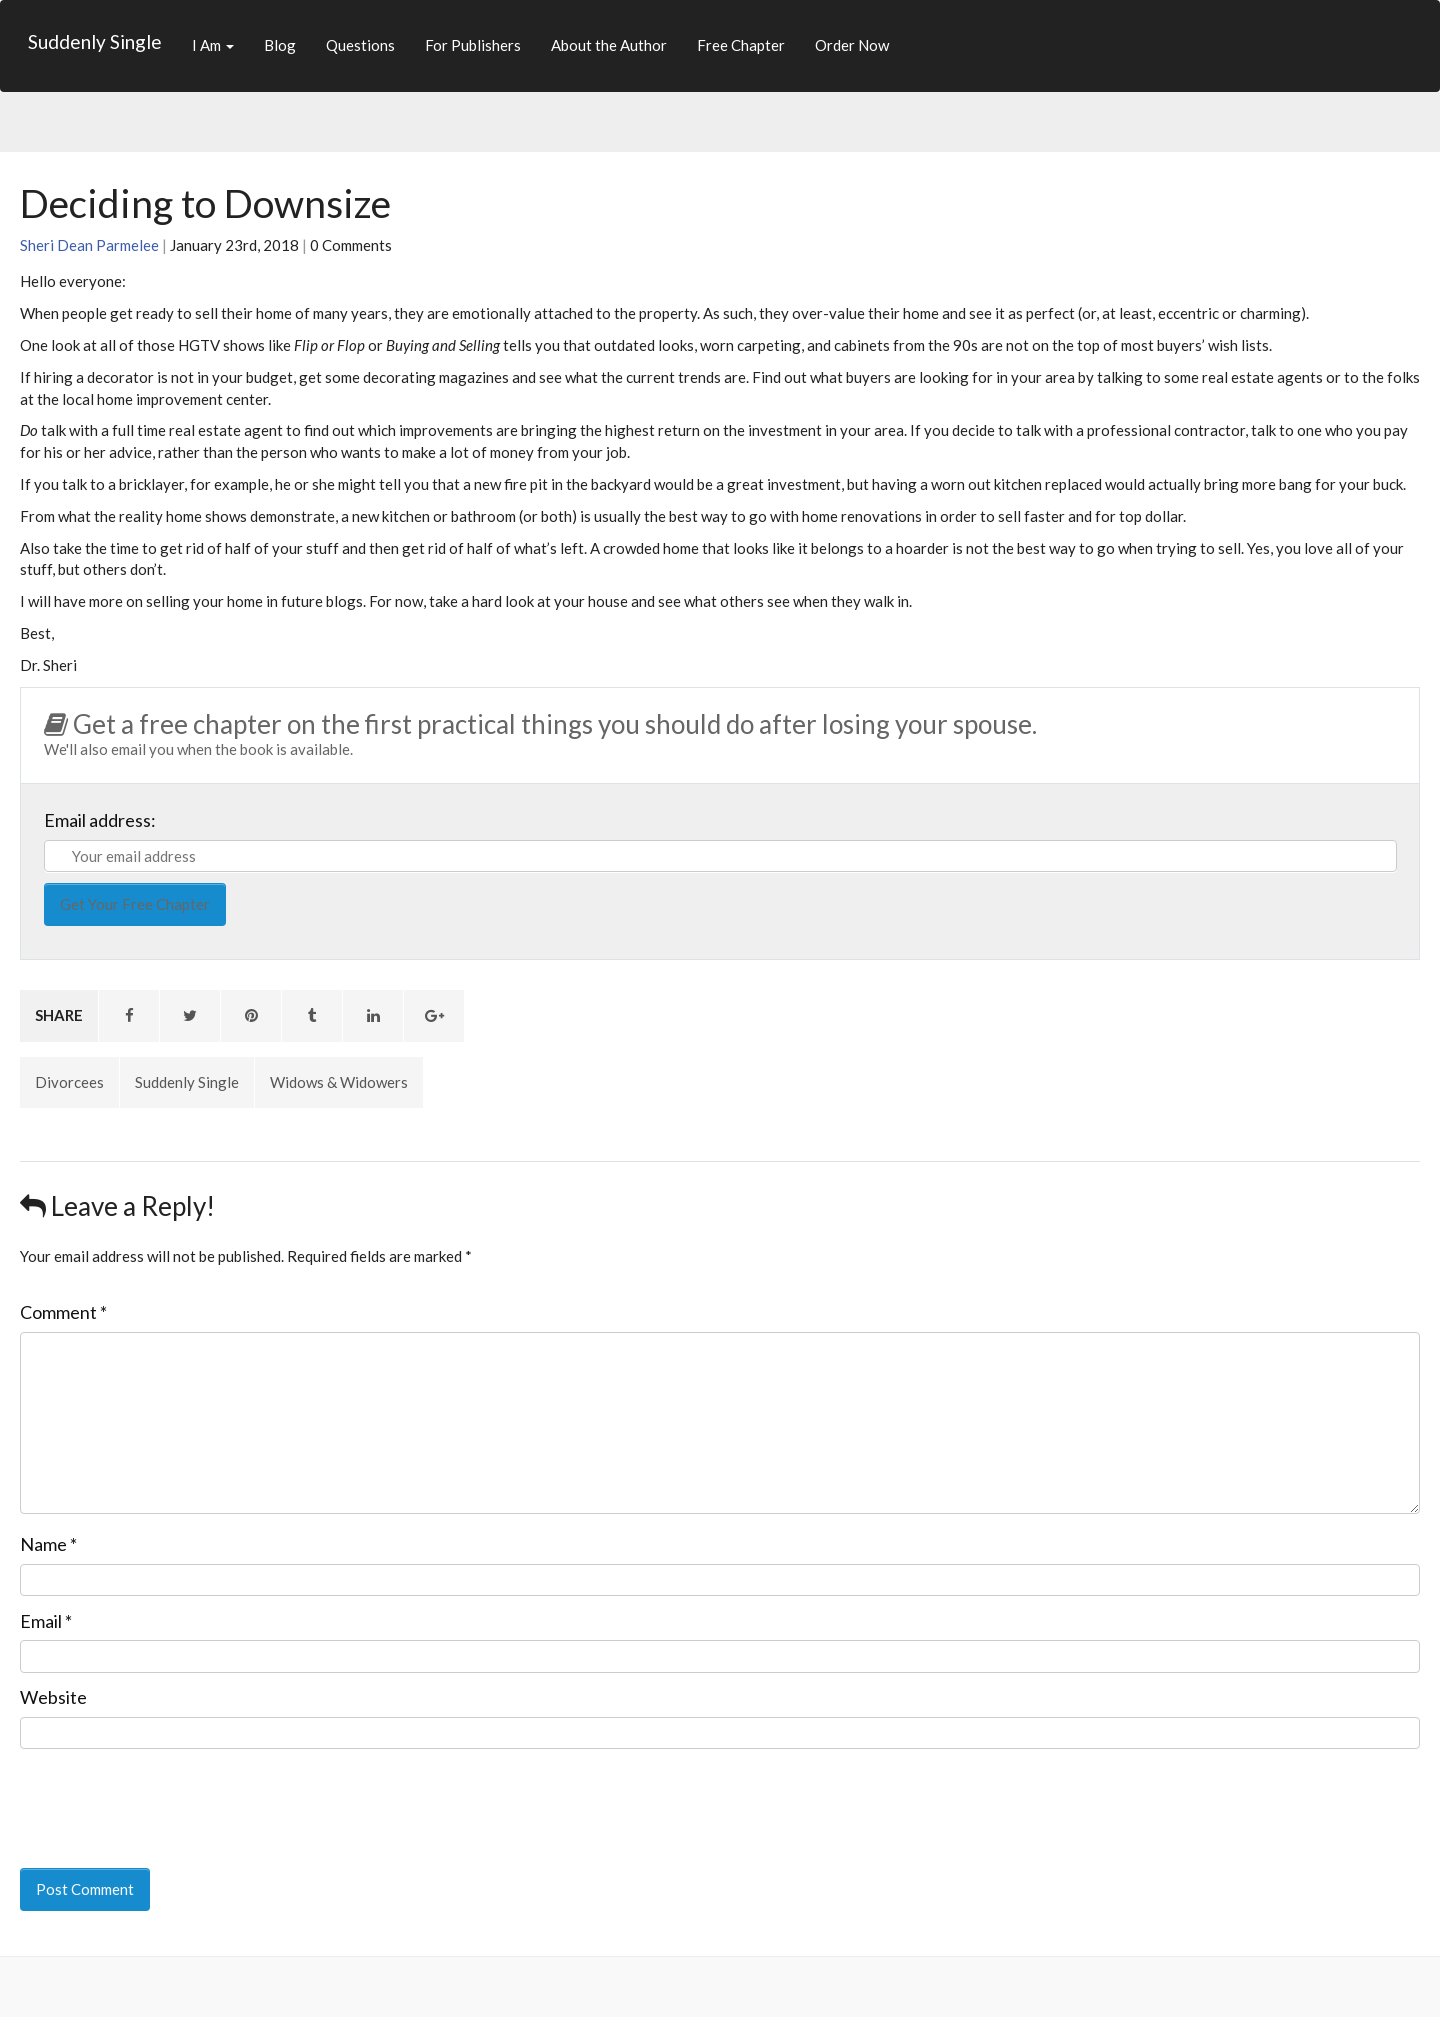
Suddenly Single (95, 41)
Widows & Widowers (339, 1082)
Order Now (852, 45)
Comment (63, 1312)
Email (46, 1621)
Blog (280, 45)
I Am (213, 45)
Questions (360, 45)
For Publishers (473, 45)
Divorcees (69, 1082)
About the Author (609, 45)
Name (48, 1544)
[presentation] (157, 1795)
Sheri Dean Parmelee (89, 245)
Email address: (100, 820)
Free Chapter (741, 45)
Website (53, 1697)
